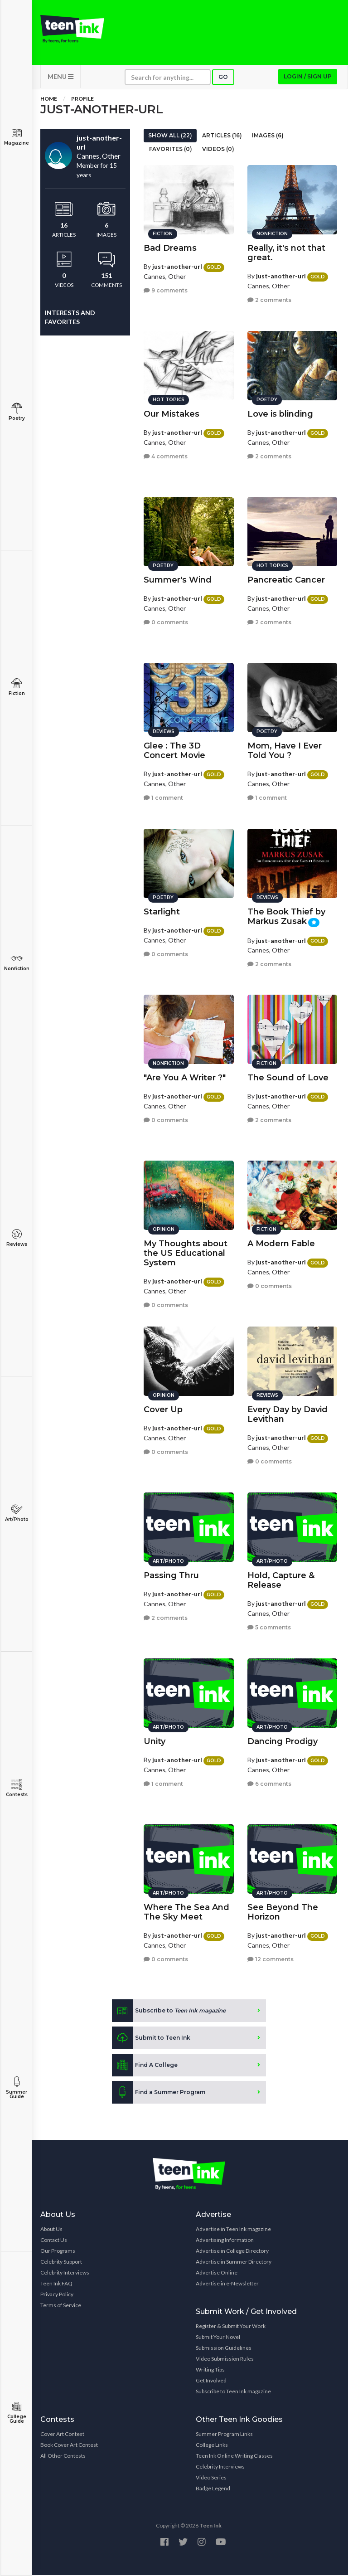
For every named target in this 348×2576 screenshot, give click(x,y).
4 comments (166, 455)
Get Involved (211, 2381)
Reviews (16, 1238)
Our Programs (57, 2251)
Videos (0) (218, 149)
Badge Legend (213, 2489)
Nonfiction (16, 962)
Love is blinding (280, 413)
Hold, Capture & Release (280, 1579)
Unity (154, 1741)
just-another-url (177, 266)
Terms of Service (60, 2306)
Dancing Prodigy (282, 1741)
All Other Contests (63, 2456)
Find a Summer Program (158, 2093)
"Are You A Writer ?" (185, 1077)
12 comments (270, 1958)
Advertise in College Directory (232, 2251)
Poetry (16, 412)
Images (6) (268, 136)
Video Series (211, 2478)
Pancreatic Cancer (286, 579)
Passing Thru (171, 1575)
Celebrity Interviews (64, 2273)
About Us (51, 2229)
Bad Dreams (170, 248)
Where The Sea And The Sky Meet (186, 1911)
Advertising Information (225, 2240)
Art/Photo (16, 1513)
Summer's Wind (178, 579)
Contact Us (53, 2240)
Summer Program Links (224, 2434)
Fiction (16, 687)
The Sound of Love (288, 1077)
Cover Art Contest (62, 2434)
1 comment (163, 797)
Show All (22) (170, 136)
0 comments (166, 621)
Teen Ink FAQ (56, 2284)
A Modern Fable (281, 1243)
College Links (212, 2445)
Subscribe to (169, 2011)
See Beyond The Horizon (282, 1911)
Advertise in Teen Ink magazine (233, 2229)
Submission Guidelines (223, 2348)
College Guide (16, 2412)
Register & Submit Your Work (231, 2326)
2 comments (269, 299)
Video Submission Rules (225, 2359)
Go (223, 77)
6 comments (269, 1783)
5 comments (269, 1626)
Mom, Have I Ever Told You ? (284, 750)
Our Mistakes (171, 413)
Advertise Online (216, 2273)
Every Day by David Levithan (287, 1414)
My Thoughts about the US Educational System (185, 1252)
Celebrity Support (61, 2262)
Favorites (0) (170, 149)
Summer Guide (16, 2088)
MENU (60, 77)
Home (48, 99)
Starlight (162, 911)
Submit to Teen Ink (151, 2038)
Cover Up (163, 1409)
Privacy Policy (56, 2295)
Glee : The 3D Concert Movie (174, 750)
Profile (82, 99)
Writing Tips (210, 2370)
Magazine (16, 136)
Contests (16, 1788)
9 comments (166, 290)
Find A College (145, 2066)
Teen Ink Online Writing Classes (234, 2456)
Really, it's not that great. (286, 252)
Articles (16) (222, 136)
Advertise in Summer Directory (233, 2262)
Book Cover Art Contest (69, 2445)
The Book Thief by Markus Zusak (286, 916)
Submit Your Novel (218, 2337)
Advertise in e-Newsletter (227, 2284)
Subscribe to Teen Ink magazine (233, 2392)
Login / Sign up (308, 77)
